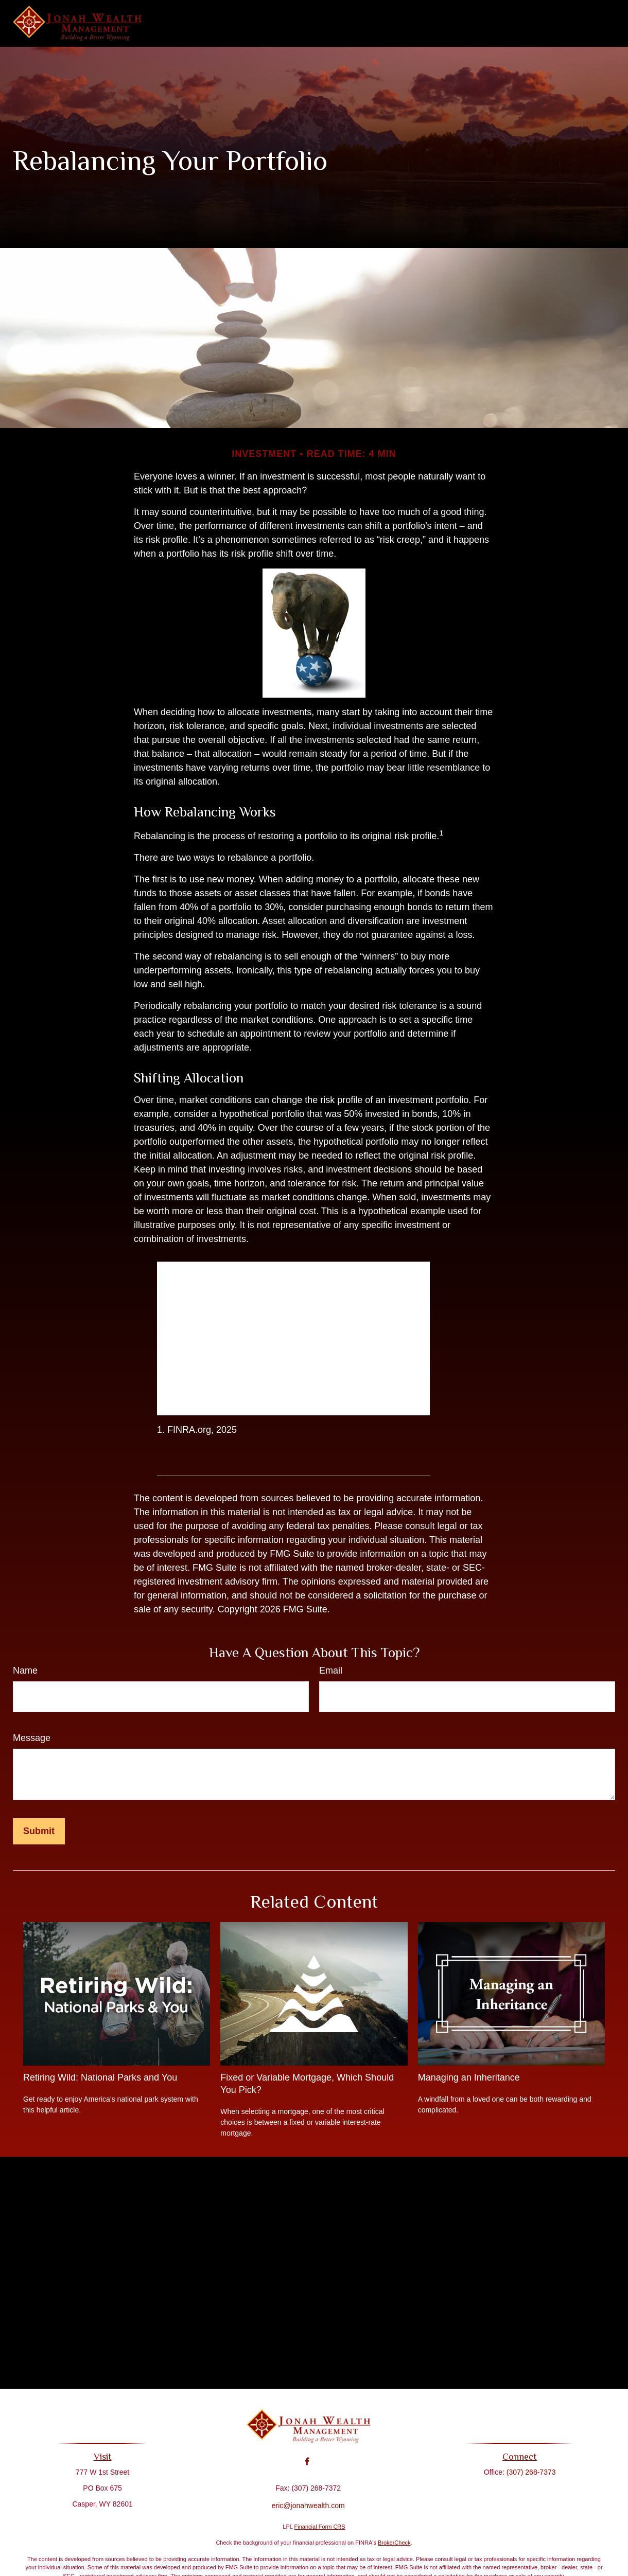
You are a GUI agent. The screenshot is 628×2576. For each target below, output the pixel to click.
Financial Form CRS (319, 2527)
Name (25, 1670)
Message (31, 1738)
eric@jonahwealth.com (308, 2498)
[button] (279, 23)
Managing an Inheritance (469, 2077)
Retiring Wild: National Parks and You (100, 2077)
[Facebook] (307, 2454)
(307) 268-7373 (526, 2472)
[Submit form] (39, 1831)
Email (330, 1670)
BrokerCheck (394, 2542)
